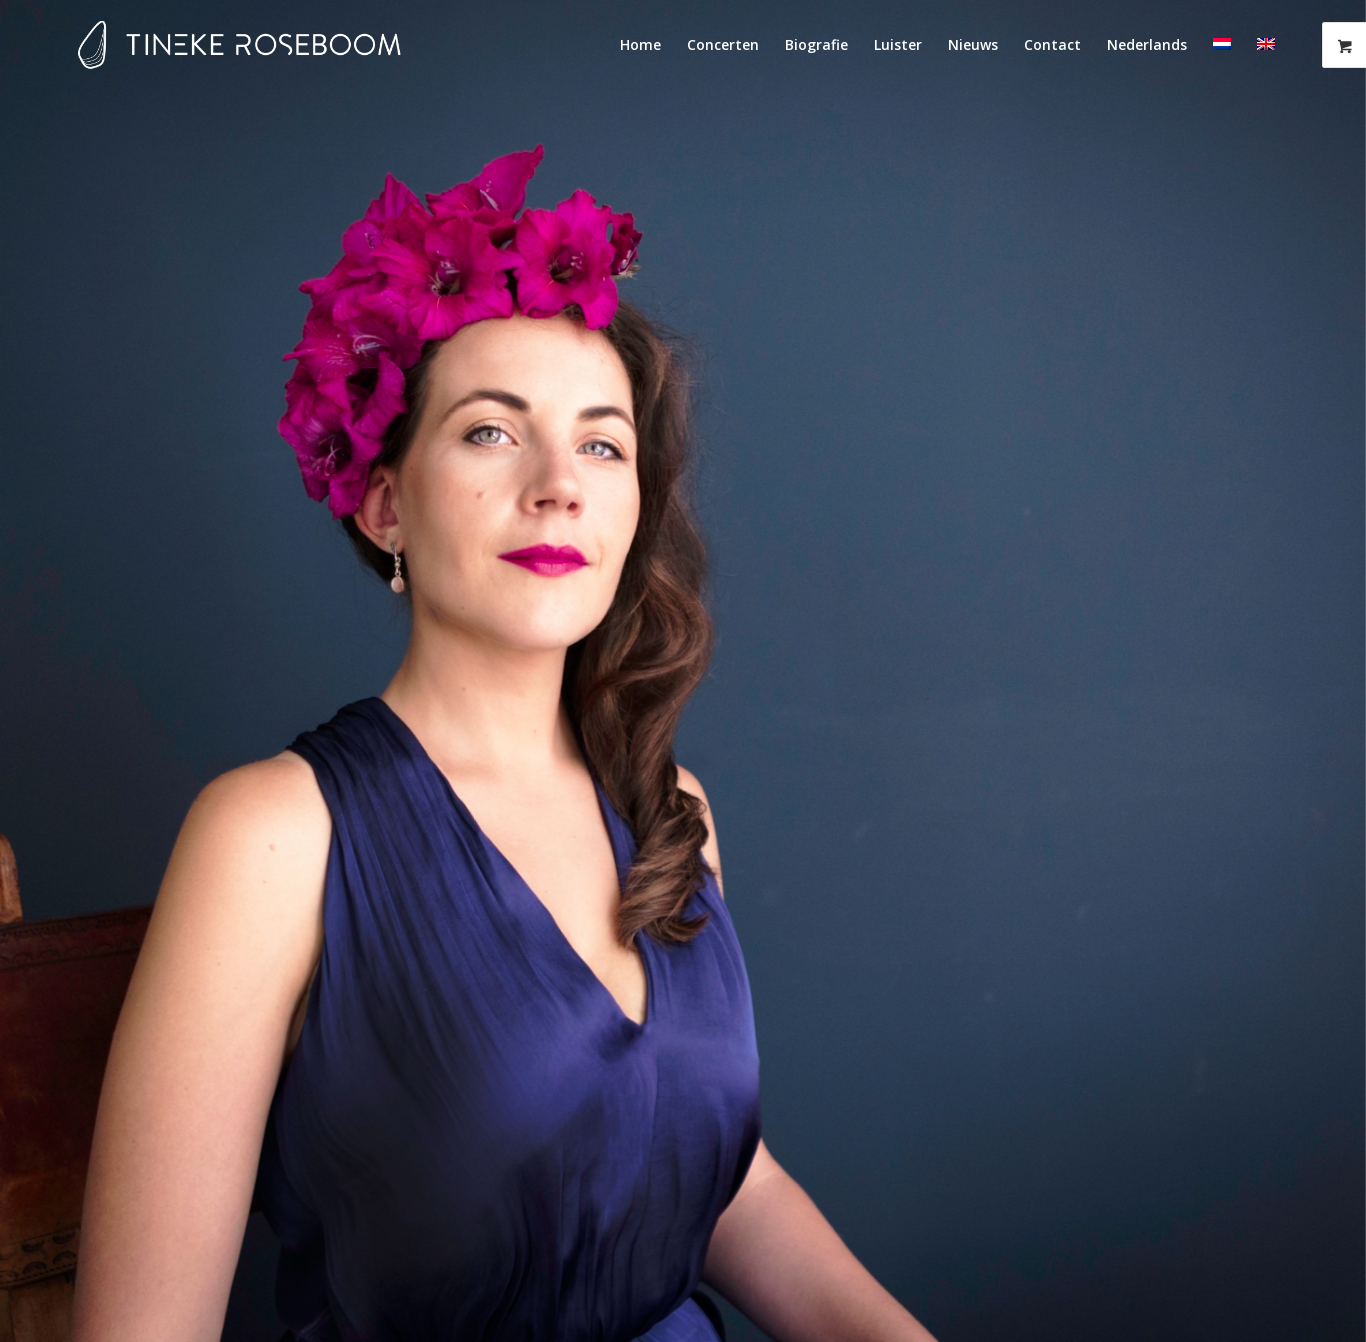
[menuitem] (640, 45)
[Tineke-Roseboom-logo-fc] (239, 45)
